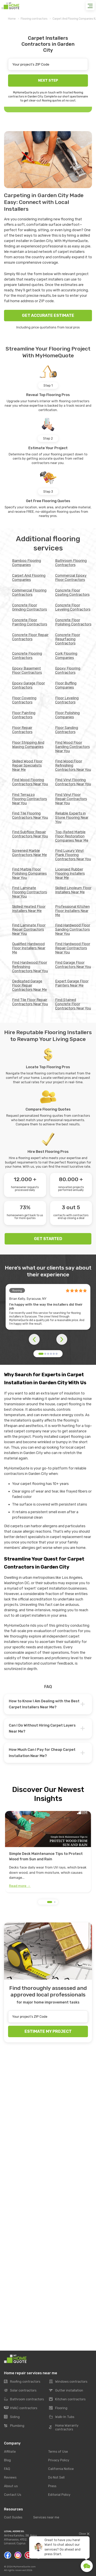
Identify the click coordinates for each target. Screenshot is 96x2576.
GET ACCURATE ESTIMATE (48, 315)
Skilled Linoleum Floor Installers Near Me (73, 890)
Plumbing (14, 2426)
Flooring (58, 2408)
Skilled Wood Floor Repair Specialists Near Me (27, 765)
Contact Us (12, 2495)
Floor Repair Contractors (22, 730)
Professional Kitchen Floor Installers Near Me (72, 910)
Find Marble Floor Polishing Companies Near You (29, 873)
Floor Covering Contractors (24, 700)
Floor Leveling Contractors (67, 700)
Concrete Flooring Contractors (27, 655)
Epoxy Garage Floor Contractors (28, 685)
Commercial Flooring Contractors (29, 592)
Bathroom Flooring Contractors (71, 562)
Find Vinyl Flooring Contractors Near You (73, 782)
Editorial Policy (59, 2495)
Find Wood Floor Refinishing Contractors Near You (73, 765)
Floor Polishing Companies (67, 715)
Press (52, 2486)
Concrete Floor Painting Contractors (29, 622)
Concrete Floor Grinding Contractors (29, 607)
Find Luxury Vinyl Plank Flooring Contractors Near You (73, 854)
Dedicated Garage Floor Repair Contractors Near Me (29, 985)
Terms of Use (58, 2451)
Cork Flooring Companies (66, 655)
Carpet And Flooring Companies (28, 577)
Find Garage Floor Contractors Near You (73, 964)
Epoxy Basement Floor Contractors (27, 670)
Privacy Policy (58, 2460)
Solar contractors (20, 2390)
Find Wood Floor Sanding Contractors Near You (72, 746)
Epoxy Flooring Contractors (67, 670)
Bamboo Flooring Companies (26, 562)
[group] (48, 1851)
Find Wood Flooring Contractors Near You (30, 782)
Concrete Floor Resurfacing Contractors (67, 639)
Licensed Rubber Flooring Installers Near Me (70, 873)
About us (11, 2486)
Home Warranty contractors (63, 2427)
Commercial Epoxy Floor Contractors (71, 577)
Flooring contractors (34, 18)
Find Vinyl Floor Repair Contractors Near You (71, 798)
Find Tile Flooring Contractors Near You (30, 815)
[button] (40, 1354)
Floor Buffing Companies (65, 685)
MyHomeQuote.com (24, 2566)
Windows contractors (68, 2381)
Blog (7, 2460)
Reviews (10, 2477)
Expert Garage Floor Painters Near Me (72, 983)
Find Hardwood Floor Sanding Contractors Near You (72, 929)
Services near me (46, 2517)
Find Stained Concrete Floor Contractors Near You (73, 1004)
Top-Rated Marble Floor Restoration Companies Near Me (71, 836)
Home (12, 18)
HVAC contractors (20, 2408)
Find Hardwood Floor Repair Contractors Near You (72, 948)
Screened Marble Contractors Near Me (29, 852)
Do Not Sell (56, 2477)
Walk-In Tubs (61, 2417)
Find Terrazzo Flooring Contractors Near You (29, 798)
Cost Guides (13, 2517)
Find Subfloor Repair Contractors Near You (30, 834)
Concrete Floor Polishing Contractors (73, 622)
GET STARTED (48, 1238)
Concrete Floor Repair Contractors (30, 637)
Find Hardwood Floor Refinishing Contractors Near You (30, 966)
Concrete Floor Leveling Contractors (72, 607)
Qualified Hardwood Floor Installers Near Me (28, 948)
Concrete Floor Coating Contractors (72, 592)
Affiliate (10, 2451)
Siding (12, 2417)
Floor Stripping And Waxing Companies (28, 744)
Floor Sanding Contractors (66, 730)
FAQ (7, 2469)
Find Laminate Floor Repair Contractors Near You (28, 929)
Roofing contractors (22, 2381)
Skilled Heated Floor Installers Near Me (28, 908)
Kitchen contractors (67, 2399)
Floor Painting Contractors (23, 715)
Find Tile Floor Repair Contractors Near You (30, 1002)
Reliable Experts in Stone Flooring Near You (71, 817)
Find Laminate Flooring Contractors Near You (29, 892)
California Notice (61, 2469)
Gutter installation (66, 2390)
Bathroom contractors (24, 2399)
